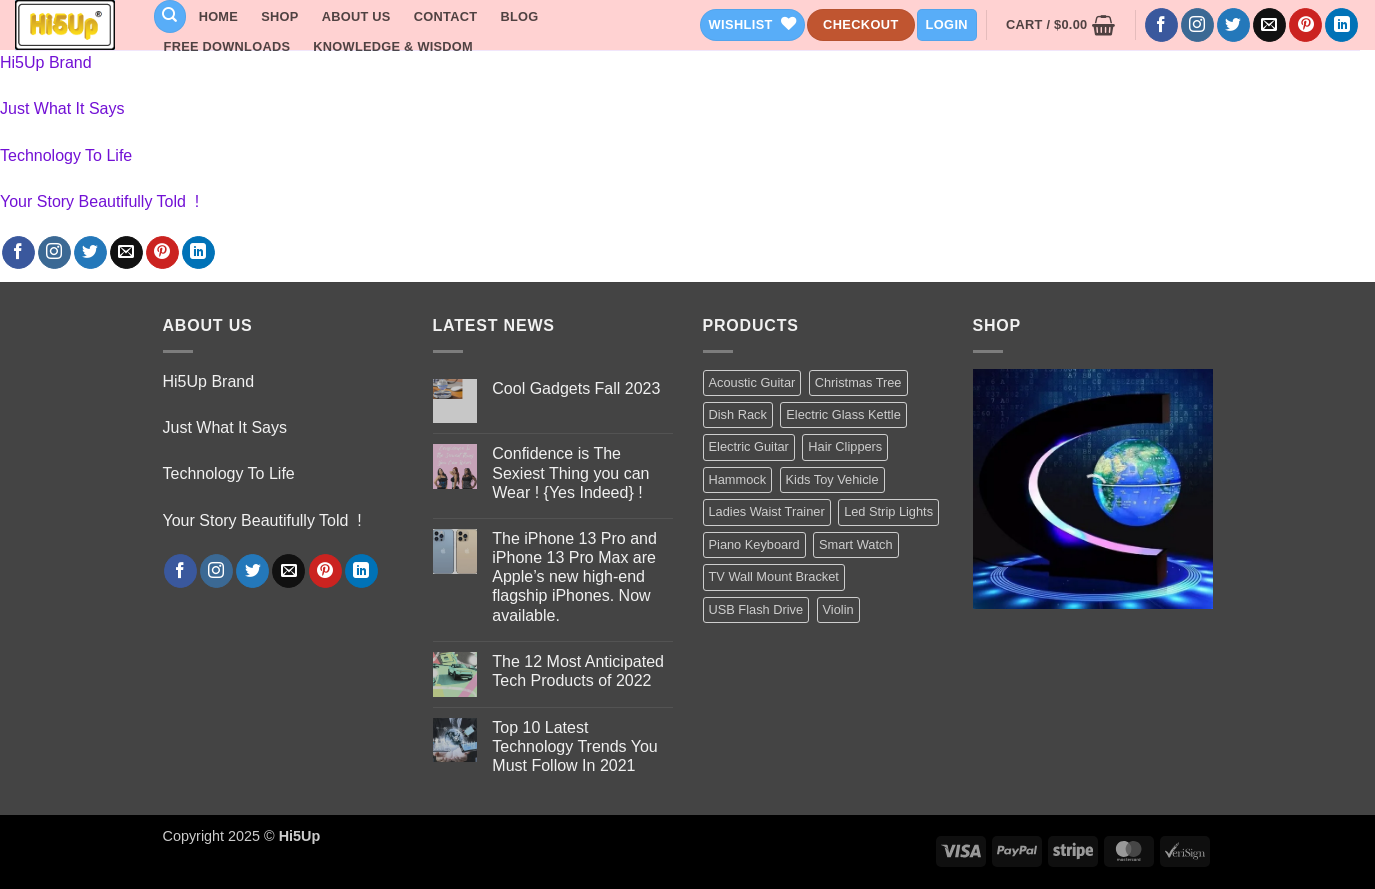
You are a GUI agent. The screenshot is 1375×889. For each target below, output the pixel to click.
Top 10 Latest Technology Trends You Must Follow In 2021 (574, 746)
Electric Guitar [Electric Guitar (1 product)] (749, 446)
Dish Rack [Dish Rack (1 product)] (738, 414)
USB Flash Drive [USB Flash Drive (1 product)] (756, 609)
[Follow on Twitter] (1233, 25)
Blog (519, 16)
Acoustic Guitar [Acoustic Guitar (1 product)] (752, 382)
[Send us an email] (1269, 25)
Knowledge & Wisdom (393, 46)
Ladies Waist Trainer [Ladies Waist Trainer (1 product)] (767, 511)
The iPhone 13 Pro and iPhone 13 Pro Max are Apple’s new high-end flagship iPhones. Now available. (574, 577)
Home (218, 16)
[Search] (170, 16)
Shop (279, 16)
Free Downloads (227, 46)
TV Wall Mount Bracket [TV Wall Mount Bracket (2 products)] (774, 576)
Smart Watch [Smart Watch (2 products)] (855, 544)
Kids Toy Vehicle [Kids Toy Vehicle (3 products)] (832, 479)
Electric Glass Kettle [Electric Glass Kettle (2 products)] (843, 414)
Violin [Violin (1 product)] (838, 609)
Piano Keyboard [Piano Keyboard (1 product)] (754, 544)
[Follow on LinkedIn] (1341, 25)
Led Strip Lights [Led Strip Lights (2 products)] (888, 511)
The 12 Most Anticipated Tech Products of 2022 (578, 671)
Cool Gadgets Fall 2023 (576, 388)
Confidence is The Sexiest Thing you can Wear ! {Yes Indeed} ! (570, 472)
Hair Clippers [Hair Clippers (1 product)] (845, 446)
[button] (947, 25)
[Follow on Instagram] (1197, 25)
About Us (356, 16)
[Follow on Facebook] (1161, 25)
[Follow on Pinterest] (1305, 25)
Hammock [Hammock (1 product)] (738, 479)
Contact (445, 16)
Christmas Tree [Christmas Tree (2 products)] (858, 382)
